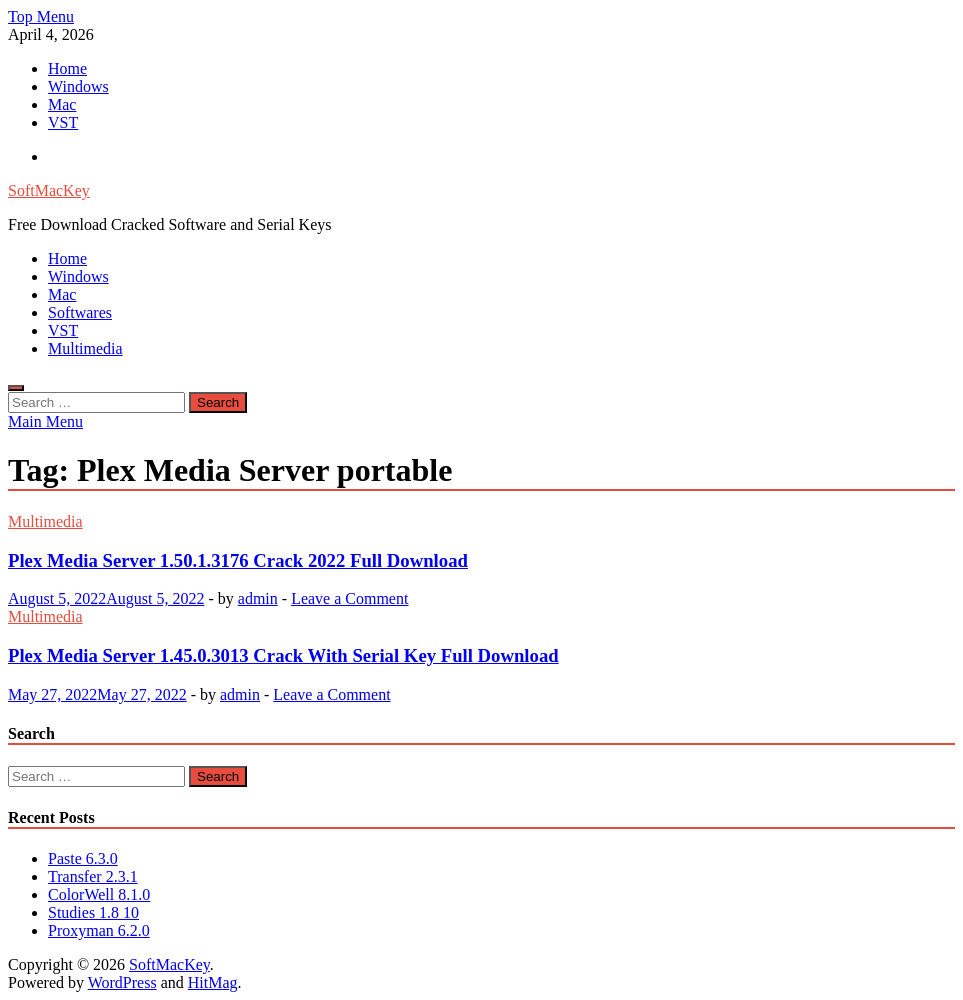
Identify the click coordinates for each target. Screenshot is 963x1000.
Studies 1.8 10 (93, 912)
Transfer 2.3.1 (93, 876)
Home (67, 68)
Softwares (80, 312)
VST (63, 122)
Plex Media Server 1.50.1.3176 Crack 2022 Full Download (238, 560)
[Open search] (16, 388)
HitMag (213, 982)
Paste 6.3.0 (83, 858)
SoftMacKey (49, 190)
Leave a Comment (349, 598)
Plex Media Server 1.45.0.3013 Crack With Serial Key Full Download (283, 655)
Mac (62, 104)
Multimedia (85, 348)
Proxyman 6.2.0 (99, 930)
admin (258, 598)
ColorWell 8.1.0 (99, 894)
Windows (78, 86)
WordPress (122, 982)
